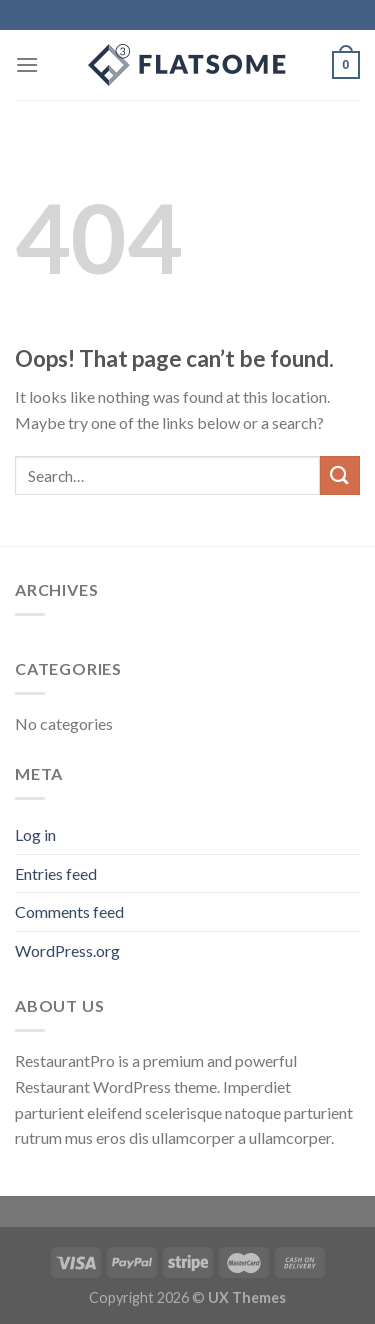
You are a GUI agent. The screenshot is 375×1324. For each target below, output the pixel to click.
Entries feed (56, 873)
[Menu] (27, 64)
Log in (35, 834)
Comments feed (69, 911)
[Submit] (340, 475)
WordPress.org (67, 950)
